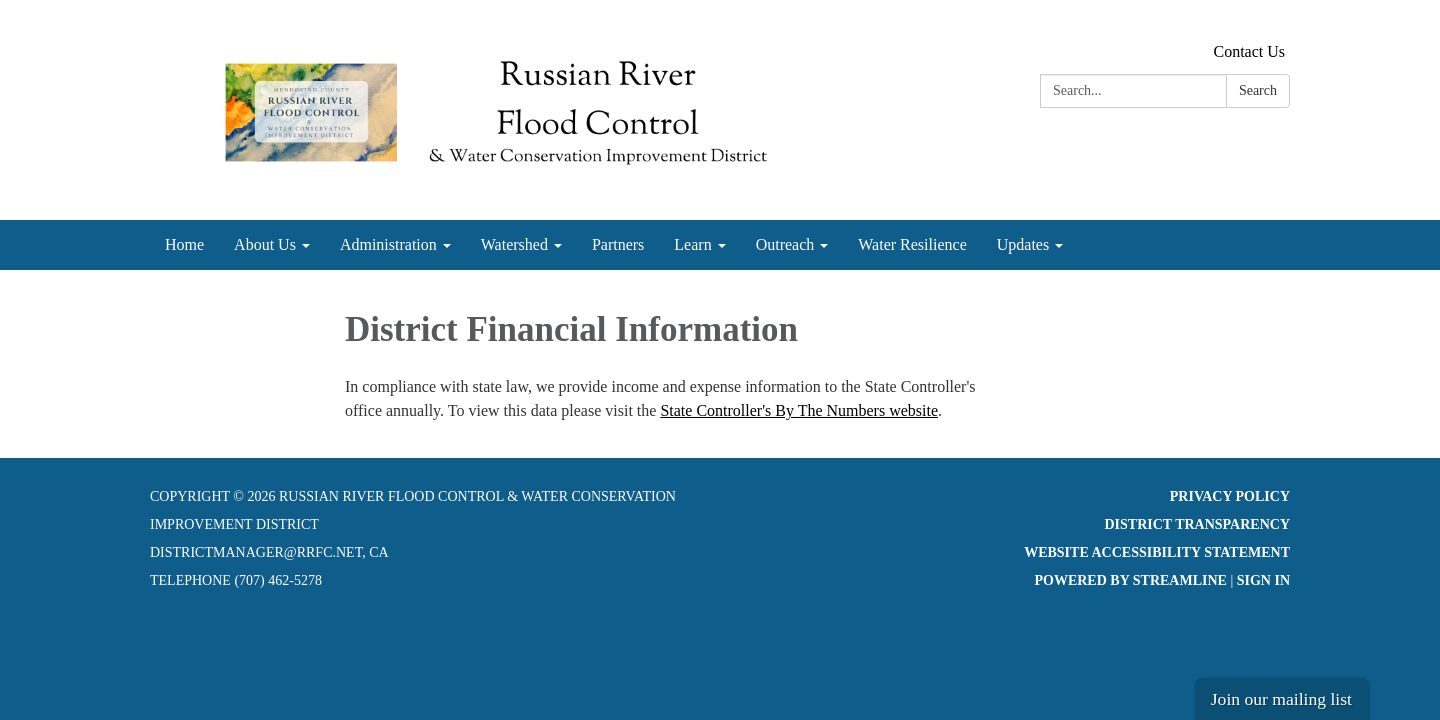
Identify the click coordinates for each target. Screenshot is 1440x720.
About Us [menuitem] (265, 244)
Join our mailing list (1281, 699)
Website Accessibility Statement (1157, 552)
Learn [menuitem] (692, 244)
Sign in (1263, 580)
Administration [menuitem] (388, 244)
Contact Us (1249, 51)
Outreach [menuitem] (785, 244)
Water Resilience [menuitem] (912, 244)
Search (1258, 90)
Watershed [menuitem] (514, 244)
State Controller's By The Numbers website (799, 410)
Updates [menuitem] (1023, 244)
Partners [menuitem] (618, 244)
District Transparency (1197, 524)
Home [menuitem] (184, 244)
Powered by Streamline (1130, 580)
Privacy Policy (1230, 496)
